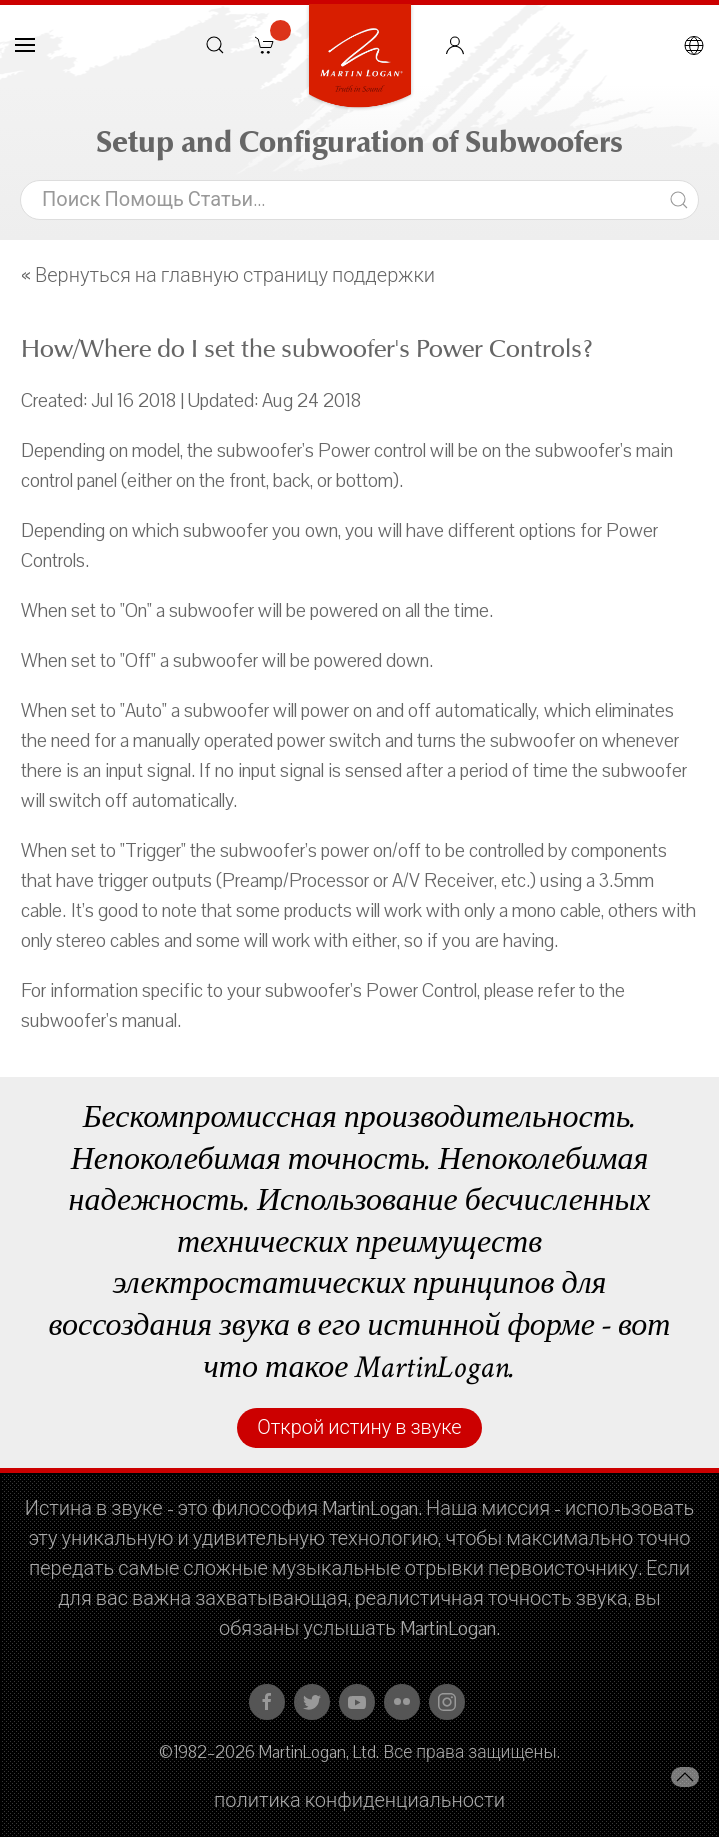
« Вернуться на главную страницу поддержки (228, 276)
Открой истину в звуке (359, 1428)
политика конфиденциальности (359, 1801)
